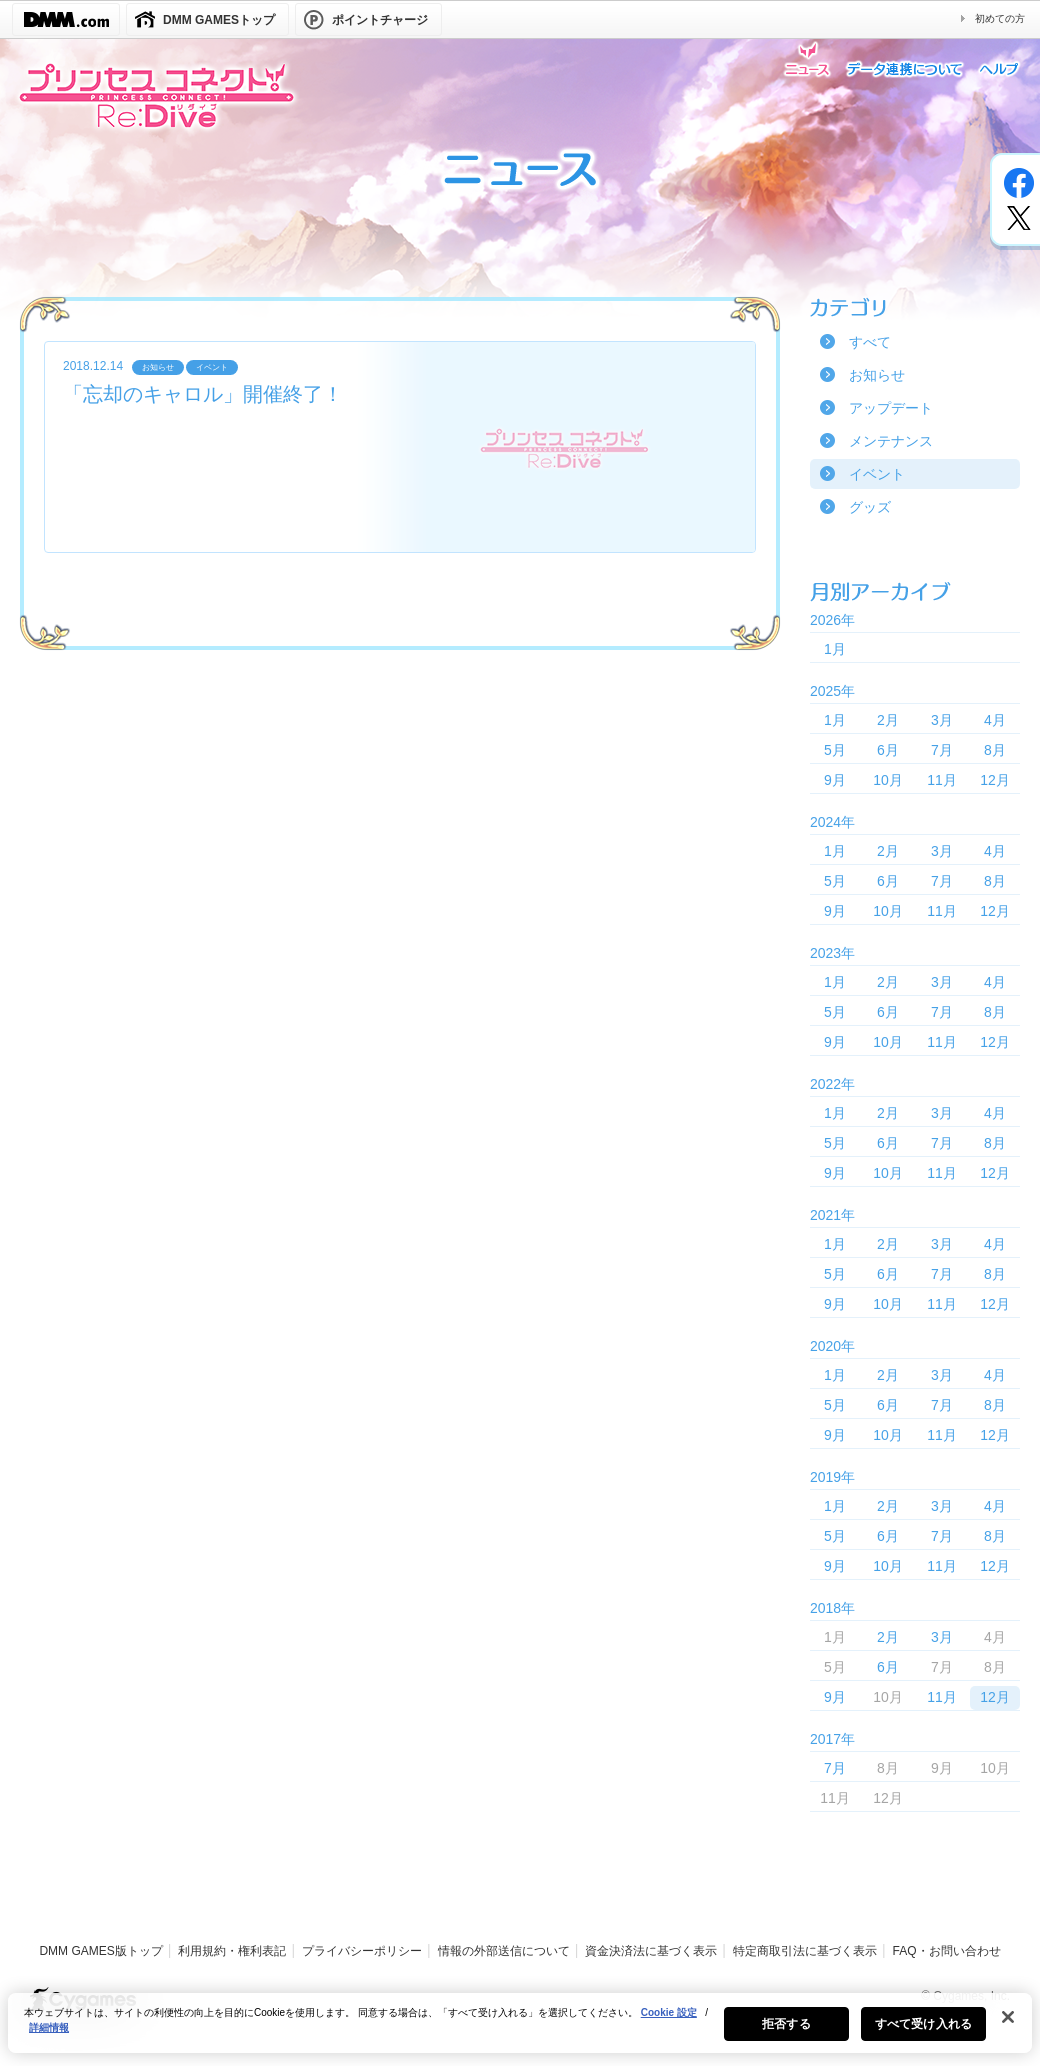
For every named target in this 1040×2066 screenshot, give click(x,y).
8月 (995, 750)
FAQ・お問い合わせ (947, 1951)
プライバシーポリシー (362, 1951)
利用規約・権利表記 (232, 1951)
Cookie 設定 (669, 2025)
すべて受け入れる (923, 2037)
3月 (942, 720)
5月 (835, 750)
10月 (888, 780)
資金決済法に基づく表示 (651, 1951)
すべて (870, 342)
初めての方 (1000, 18)
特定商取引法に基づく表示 (805, 1951)
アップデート (891, 408)
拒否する (786, 2037)
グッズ (870, 507)
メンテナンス (891, 441)
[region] (520, 2036)
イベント (877, 474)
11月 (942, 780)
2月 (888, 720)
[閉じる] (1008, 2030)
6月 (888, 750)
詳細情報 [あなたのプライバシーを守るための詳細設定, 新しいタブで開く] (49, 2040)
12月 (995, 780)
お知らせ (877, 375)
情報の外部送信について (504, 1951)
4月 (995, 720)
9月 (835, 780)
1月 (835, 649)
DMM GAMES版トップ (100, 1951)
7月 (942, 750)
